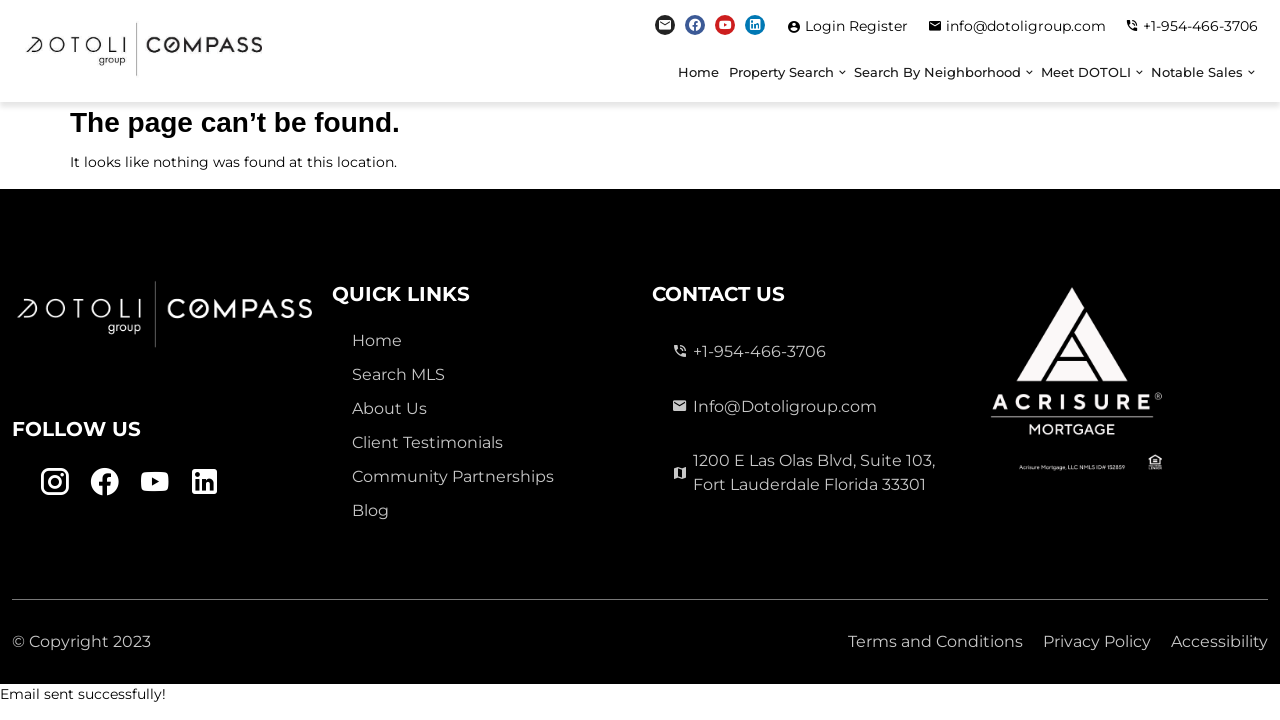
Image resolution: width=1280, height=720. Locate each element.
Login (827, 26)
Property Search (781, 72)
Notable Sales (1197, 72)
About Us (389, 408)
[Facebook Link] (695, 25)
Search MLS (398, 374)
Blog (370, 510)
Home (698, 72)
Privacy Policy (1097, 641)
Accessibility (1219, 641)
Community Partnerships (453, 476)
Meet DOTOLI (1086, 72)
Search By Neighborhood (937, 72)
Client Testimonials (427, 442)
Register (878, 26)
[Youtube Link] (725, 25)
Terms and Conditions (935, 641)
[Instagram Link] (665, 25)
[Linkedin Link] (755, 25)
